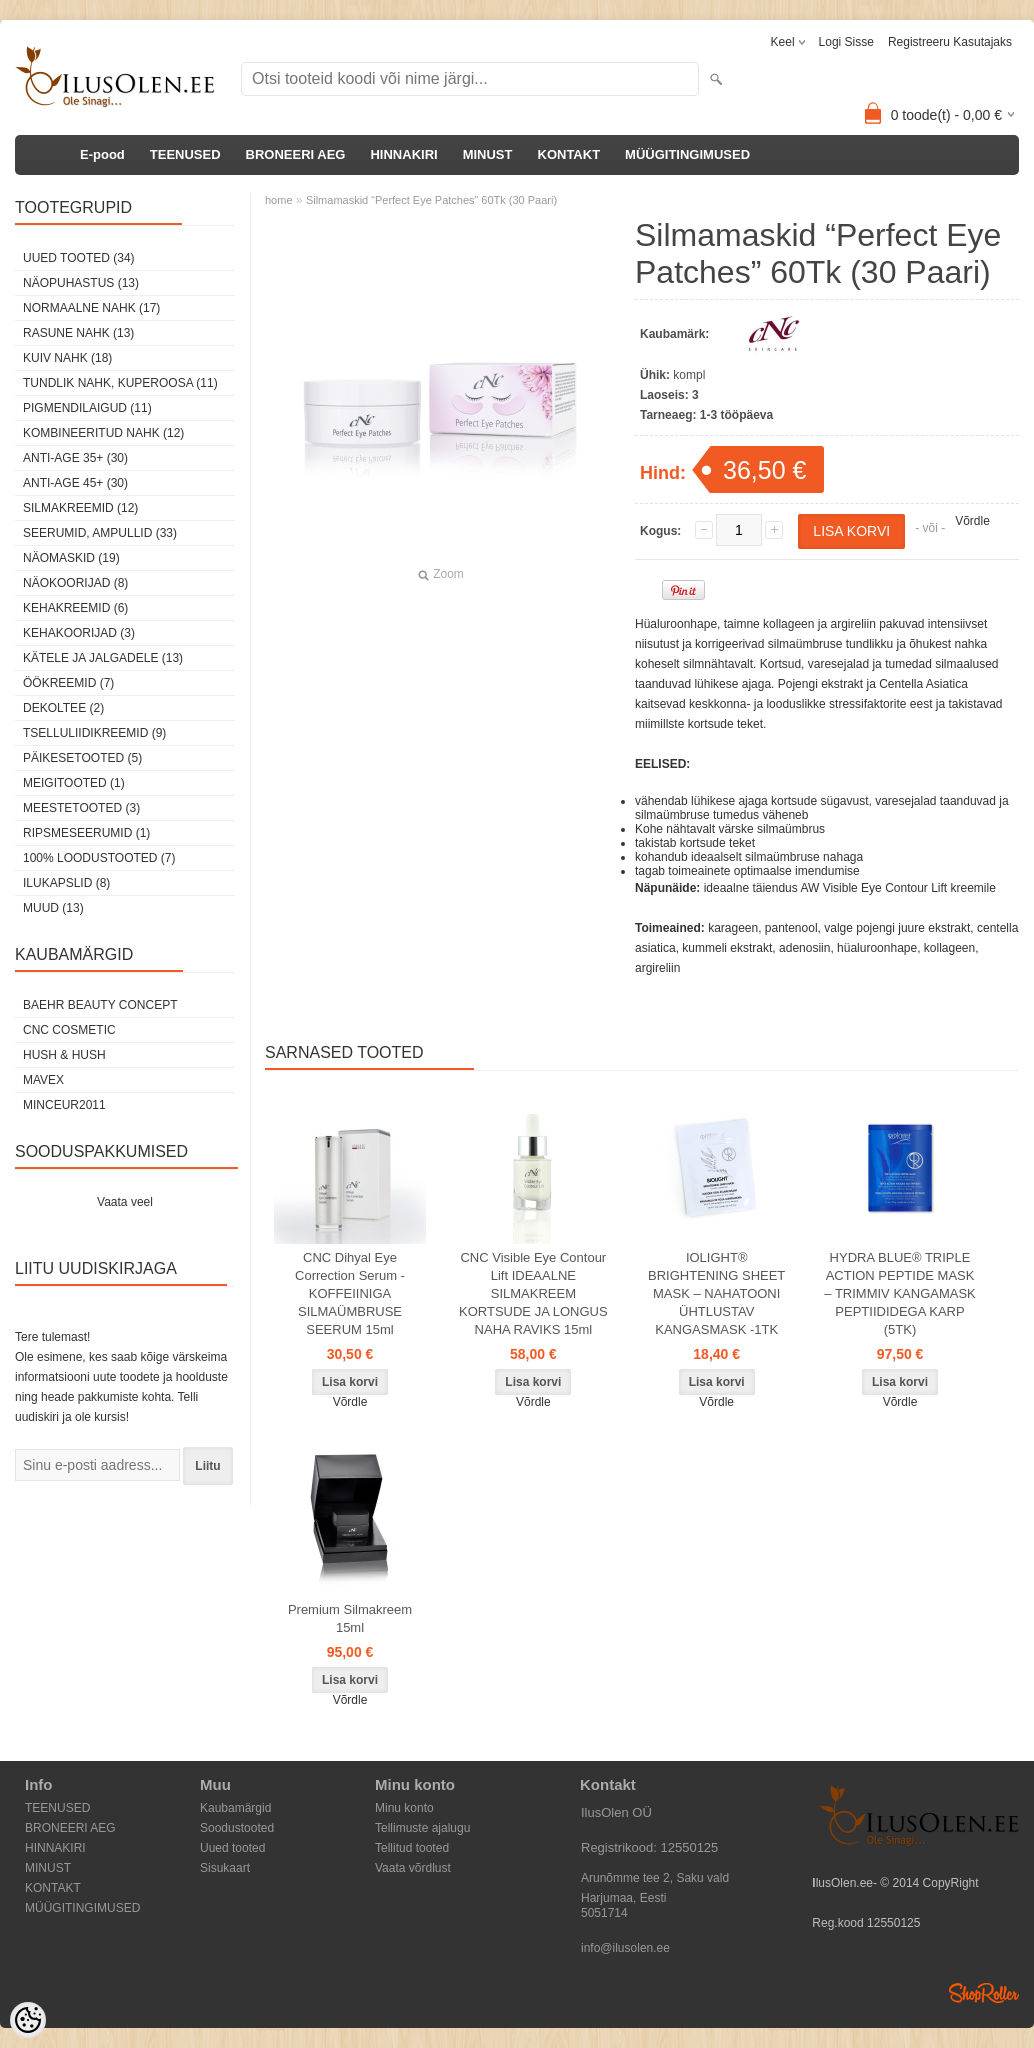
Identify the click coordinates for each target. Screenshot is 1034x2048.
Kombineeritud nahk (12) (103, 433)
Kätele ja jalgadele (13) (103, 658)
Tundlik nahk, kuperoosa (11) (120, 383)
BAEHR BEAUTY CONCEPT (100, 1005)
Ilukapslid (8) (66, 883)
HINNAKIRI (403, 154)
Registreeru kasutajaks (950, 42)
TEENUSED (185, 154)
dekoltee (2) (63, 708)
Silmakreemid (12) (80, 508)
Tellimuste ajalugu (422, 1828)
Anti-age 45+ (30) (75, 483)
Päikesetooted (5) (82, 758)
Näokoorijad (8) (75, 583)
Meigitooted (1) (74, 783)
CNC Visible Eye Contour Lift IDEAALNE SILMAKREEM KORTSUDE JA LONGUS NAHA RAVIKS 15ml (533, 1293)
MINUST (488, 154)
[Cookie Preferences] (28, 2020)
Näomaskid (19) (71, 558)
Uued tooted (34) (79, 258)
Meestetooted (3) (81, 808)
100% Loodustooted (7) (99, 858)
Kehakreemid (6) (75, 608)
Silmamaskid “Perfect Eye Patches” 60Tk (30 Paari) (431, 200)
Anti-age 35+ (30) (75, 458)
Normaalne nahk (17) (91, 308)
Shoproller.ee (984, 1993)
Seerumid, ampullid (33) (100, 533)
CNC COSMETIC (69, 1030)
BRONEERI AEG (296, 154)
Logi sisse (846, 42)
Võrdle (972, 521)
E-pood (102, 154)
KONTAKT (569, 154)
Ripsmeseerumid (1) (86, 833)
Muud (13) (53, 908)
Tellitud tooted (412, 1848)
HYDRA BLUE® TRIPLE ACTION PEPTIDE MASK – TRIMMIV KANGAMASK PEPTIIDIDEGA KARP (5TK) (899, 1293)
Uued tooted (232, 1848)
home (279, 200)
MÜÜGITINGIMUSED (687, 154)
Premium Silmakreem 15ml (350, 1618)
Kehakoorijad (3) (79, 633)
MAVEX (43, 1080)
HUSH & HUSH (64, 1055)
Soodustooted (237, 1828)
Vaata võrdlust (413, 1868)
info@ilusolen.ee (625, 1948)
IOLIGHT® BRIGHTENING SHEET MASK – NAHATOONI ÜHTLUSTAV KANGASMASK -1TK (716, 1293)
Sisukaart (225, 1868)
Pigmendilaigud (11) (87, 408)
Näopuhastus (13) (81, 283)
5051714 (604, 1913)
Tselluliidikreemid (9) (94, 733)
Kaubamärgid (235, 1808)
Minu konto (404, 1808)
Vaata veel (125, 1202)
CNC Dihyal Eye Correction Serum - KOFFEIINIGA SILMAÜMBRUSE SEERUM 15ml (350, 1293)
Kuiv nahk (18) (67, 358)
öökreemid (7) (68, 683)
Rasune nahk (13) (78, 333)
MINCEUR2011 (64, 1105)
